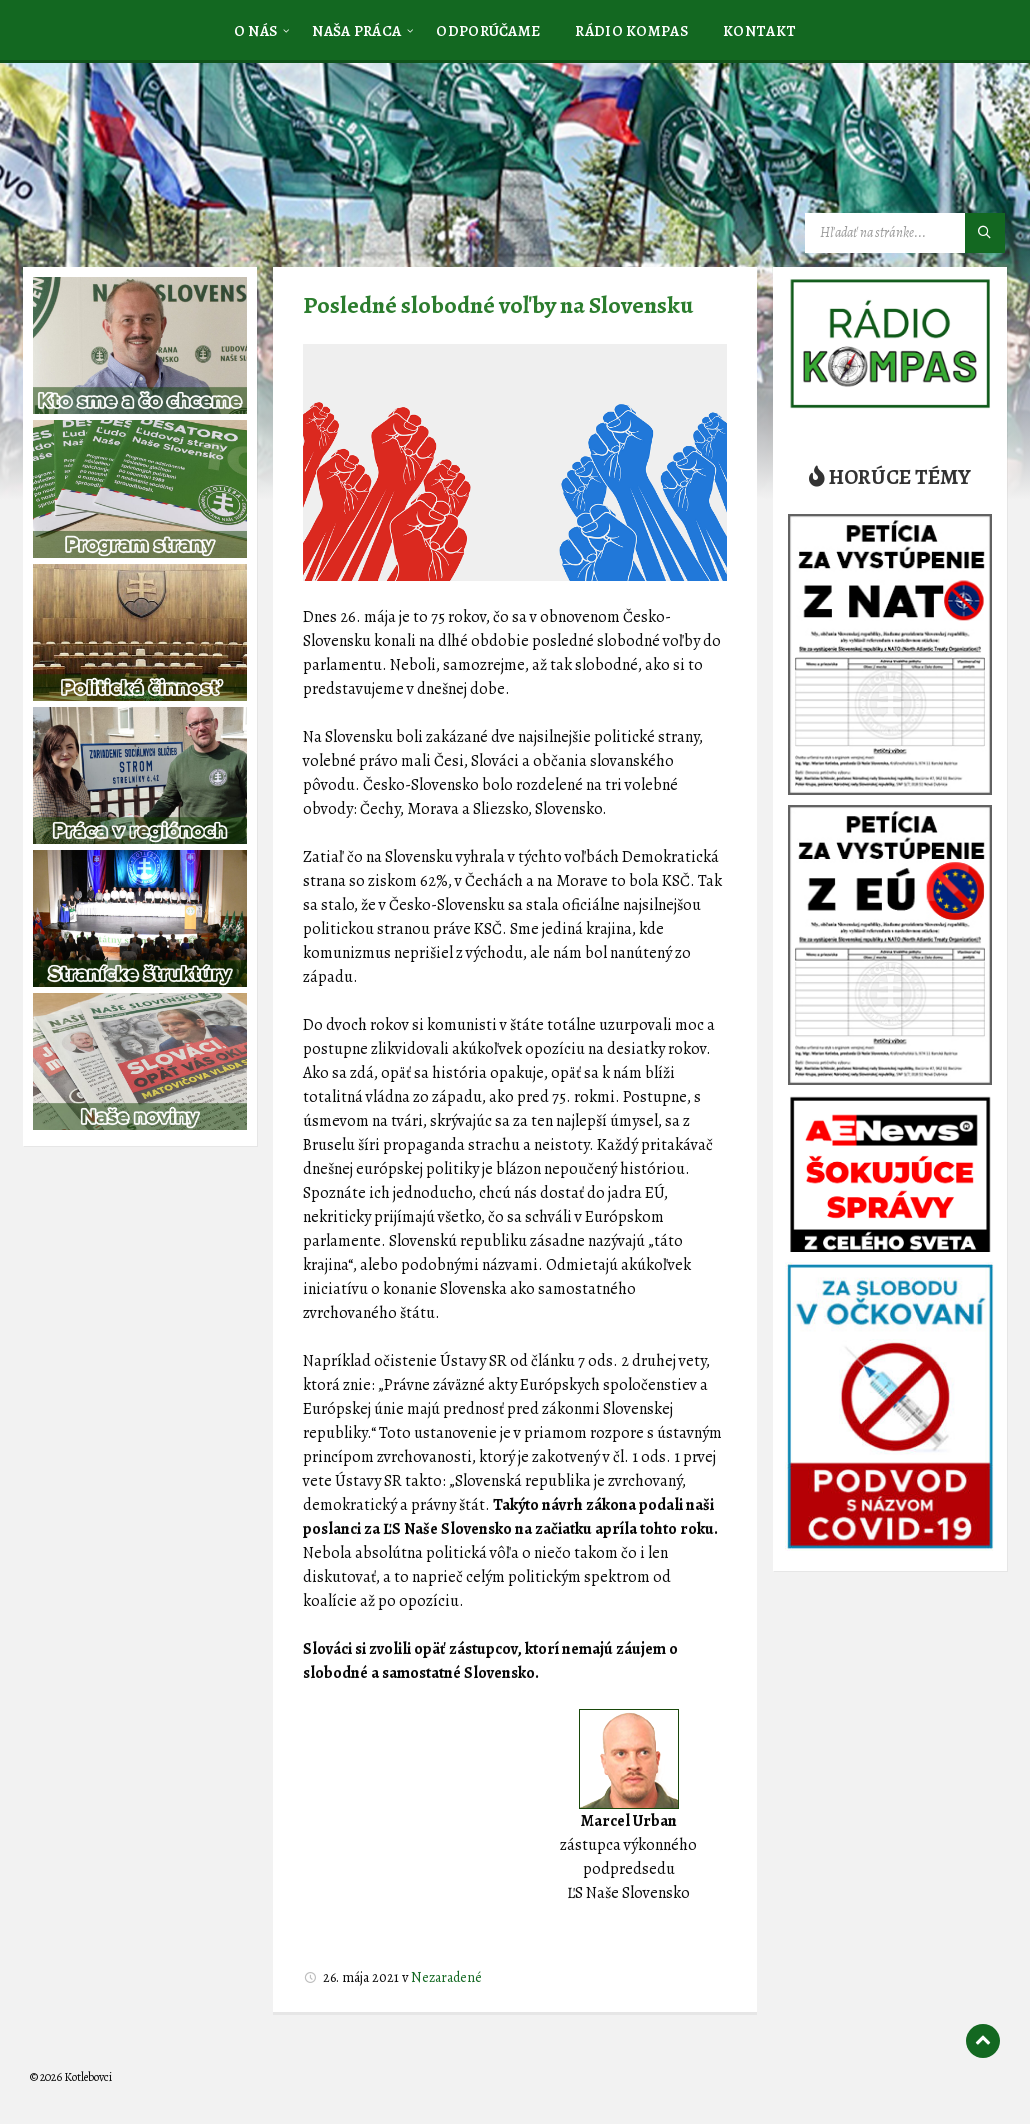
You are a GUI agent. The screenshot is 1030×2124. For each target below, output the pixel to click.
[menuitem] (256, 30)
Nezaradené (446, 1977)
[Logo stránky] (180, 163)
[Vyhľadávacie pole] (905, 233)
